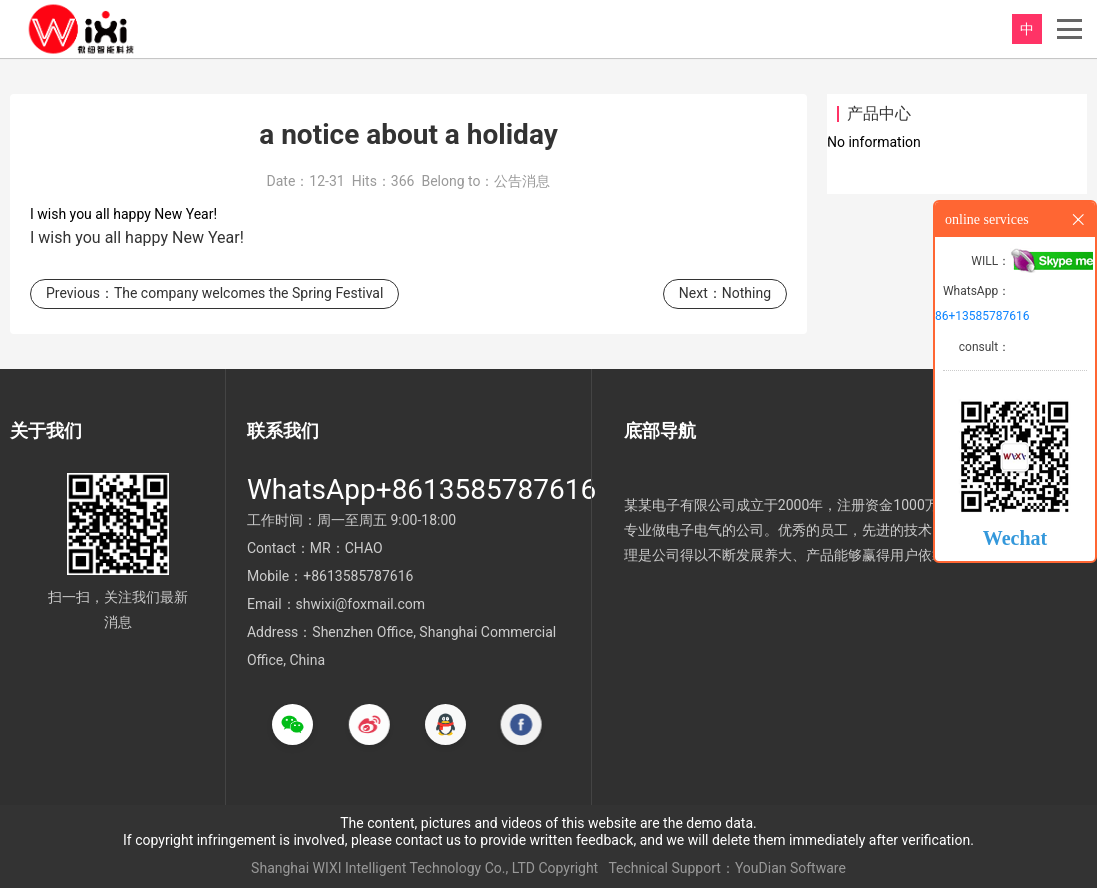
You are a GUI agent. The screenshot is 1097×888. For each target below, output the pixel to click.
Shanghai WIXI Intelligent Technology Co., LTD (393, 868)
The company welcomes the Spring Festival (248, 299)
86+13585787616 (982, 316)
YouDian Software (790, 868)
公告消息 (522, 187)
